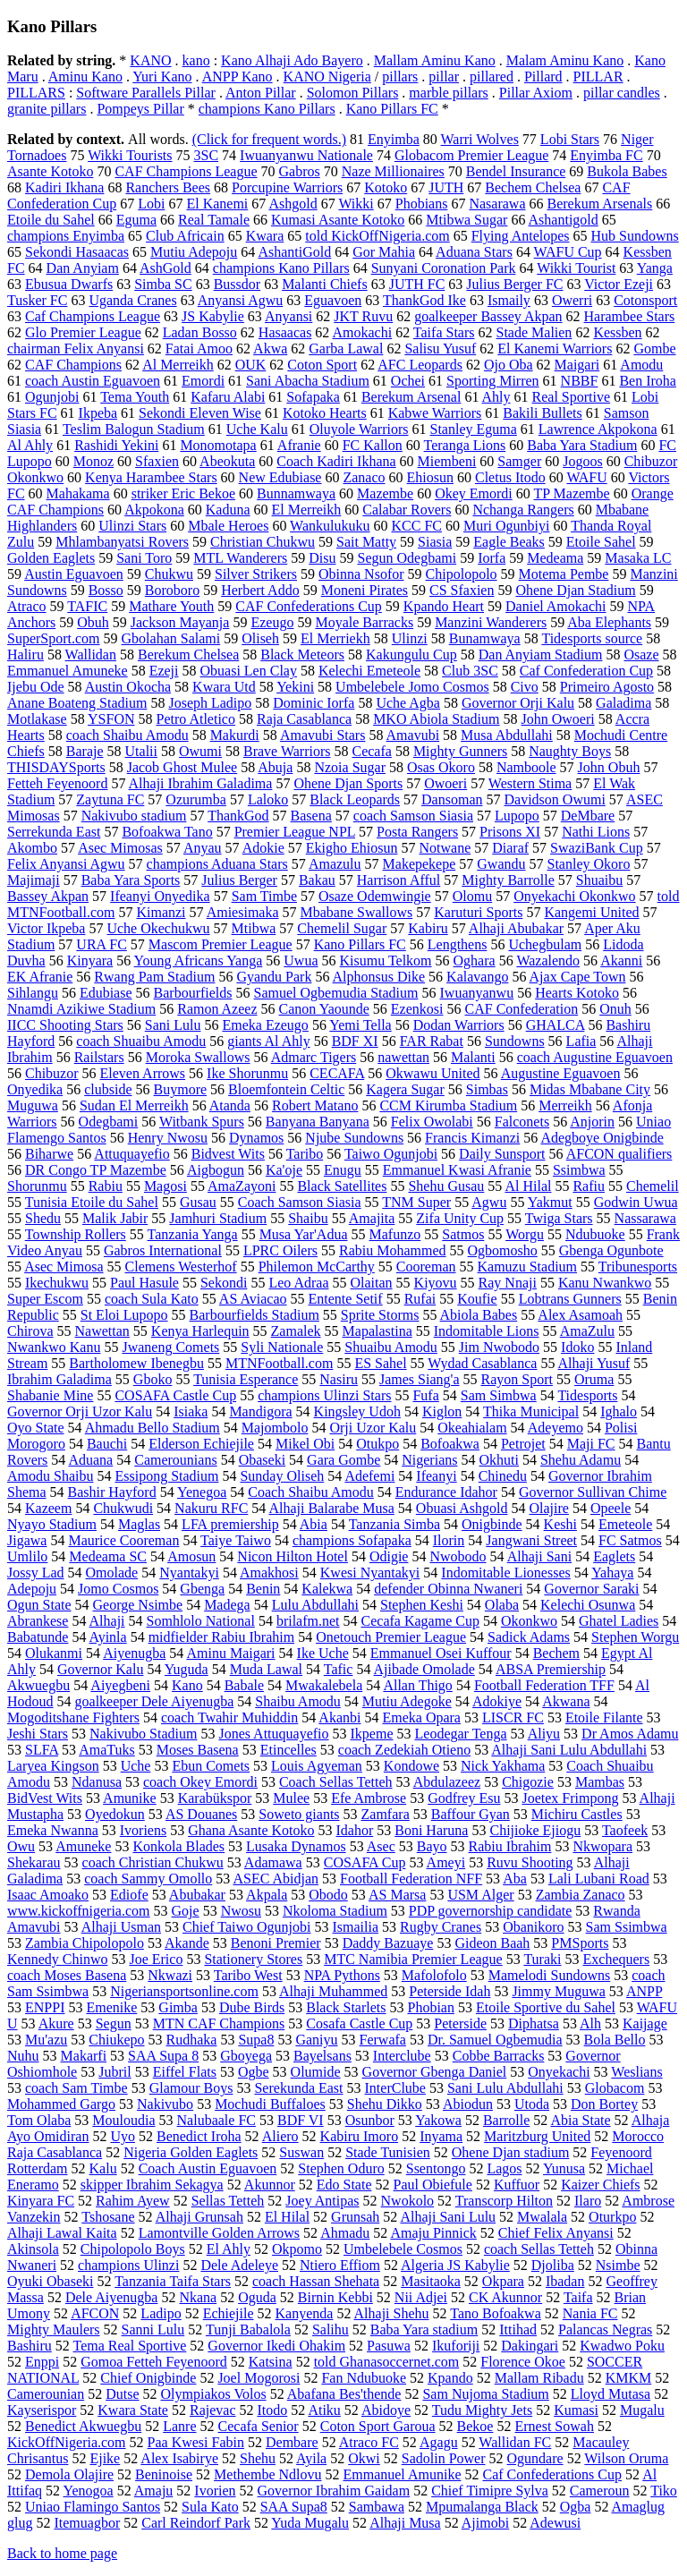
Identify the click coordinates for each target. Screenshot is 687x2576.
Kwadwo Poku (622, 2345)
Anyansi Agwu (241, 300)
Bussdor (237, 284)
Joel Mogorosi (258, 2377)
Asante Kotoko (50, 171)
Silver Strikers (256, 574)
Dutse (122, 2394)
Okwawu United (432, 1073)
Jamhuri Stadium (218, 1218)
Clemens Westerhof (181, 1266)
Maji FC (591, 1443)
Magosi (165, 1186)
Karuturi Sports (478, 912)
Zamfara (385, 1814)
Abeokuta (227, 461)
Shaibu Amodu (298, 1701)
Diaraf (510, 847)
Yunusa (564, 2168)
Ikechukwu (57, 1282)
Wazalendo (548, 960)
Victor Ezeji (618, 284)
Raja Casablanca (304, 719)
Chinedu (503, 1476)
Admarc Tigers (314, 1057)
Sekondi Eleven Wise (200, 413)
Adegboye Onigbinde (601, 1137)
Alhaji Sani (539, 1556)
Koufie (476, 1298)
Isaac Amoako (48, 1894)
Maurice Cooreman (123, 1540)
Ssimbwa (579, 1169)
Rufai (420, 1298)
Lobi (151, 203)
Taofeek (625, 1830)
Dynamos (256, 1137)
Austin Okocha (128, 686)
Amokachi (362, 332)
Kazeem (48, 1508)
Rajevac (213, 2410)
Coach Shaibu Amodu (310, 1492)
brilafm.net (308, 1620)
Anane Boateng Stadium (77, 702)
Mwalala (542, 2216)
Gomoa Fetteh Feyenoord (154, 2361)
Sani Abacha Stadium (307, 380)
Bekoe (475, 2426)
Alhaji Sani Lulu (448, 2216)
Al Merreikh (178, 364)
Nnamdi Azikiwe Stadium (81, 1008)
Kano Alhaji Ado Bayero (292, 60)
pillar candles (621, 92)
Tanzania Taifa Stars (172, 2281)
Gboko (153, 1379)
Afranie (299, 445)
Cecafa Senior (258, 2426)
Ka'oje (284, 1169)
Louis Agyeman (316, 1765)
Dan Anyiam (83, 268)
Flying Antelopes (520, 235)
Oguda (257, 2297)
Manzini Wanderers (491, 622)
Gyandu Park (273, 976)
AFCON (95, 2313)
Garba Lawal (346, 348)
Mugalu (642, 2410)
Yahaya (612, 1572)
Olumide (316, 2071)
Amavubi (413, 735)
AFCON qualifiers (619, 1153)
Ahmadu (344, 2232)
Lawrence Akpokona (598, 429)
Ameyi (446, 1862)
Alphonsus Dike (379, 976)
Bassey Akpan (48, 896)
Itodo (272, 2410)
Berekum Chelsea (188, 654)
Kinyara (90, 960)
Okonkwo (529, 1620)
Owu (21, 1846)
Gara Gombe (343, 1459)
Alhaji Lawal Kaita (62, 2232)
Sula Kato (210, 2506)
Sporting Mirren (492, 380)
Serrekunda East (53, 831)
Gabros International (163, 1250)
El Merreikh (307, 509)
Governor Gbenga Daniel (434, 2071)
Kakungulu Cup (411, 654)
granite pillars (46, 108)
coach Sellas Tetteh (539, 2249)
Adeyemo (555, 1427)
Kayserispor (41, 2410)
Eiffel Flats (184, 2071)
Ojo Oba (508, 364)
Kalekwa (326, 1588)
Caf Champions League (92, 316)
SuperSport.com (53, 638)
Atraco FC (369, 2442)
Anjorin (592, 1121)
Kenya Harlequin (200, 1331)
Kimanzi (160, 912)
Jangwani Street (531, 1540)
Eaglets (614, 1556)
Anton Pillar (260, 92)
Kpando (450, 2377)
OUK (251, 364)
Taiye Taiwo (235, 1540)
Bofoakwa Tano (167, 831)
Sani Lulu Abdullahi (505, 2088)
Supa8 (256, 2039)
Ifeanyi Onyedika (160, 896)
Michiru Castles (577, 1814)
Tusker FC (37, 300)
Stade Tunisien (387, 2152)
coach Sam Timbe (76, 2088)
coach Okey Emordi (200, 1782)
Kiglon (442, 1411)
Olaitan (372, 1282)
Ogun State (39, 1604)
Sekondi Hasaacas (77, 251)
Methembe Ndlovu (267, 2474)
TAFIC (87, 606)
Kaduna (228, 509)
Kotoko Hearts (325, 413)
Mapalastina (377, 1331)
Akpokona (154, 509)
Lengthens (458, 944)
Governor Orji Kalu (518, 702)
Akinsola (33, 2249)
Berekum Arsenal (411, 396)
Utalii (141, 751)
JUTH (445, 187)
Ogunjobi (52, 396)
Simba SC (162, 284)
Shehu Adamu (580, 1459)
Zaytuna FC (110, 799)
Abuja (275, 767)
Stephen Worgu (635, 1637)
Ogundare (535, 2458)
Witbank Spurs (201, 1121)
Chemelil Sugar (341, 928)
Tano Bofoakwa (495, 2313)
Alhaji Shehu (391, 2313)
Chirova (30, 1331)
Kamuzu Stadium (528, 1266)
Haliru (25, 654)
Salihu (330, 2329)
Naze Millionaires (393, 171)
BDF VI (300, 2120)
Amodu (641, 364)
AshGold (165, 268)
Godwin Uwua (636, 1202)
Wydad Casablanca (482, 1363)
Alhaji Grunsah (199, 2216)
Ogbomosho (503, 1250)
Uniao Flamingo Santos (92, 2506)
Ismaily (509, 300)
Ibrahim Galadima (59, 1379)
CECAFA (337, 1073)
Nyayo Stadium (52, 1524)
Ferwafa (383, 2039)
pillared (491, 76)
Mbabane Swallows (357, 912)
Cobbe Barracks (499, 2055)
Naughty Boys (570, 751)
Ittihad (518, 2329)
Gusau (198, 1202)
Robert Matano (315, 1105)
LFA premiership (230, 1524)
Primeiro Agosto (607, 686)
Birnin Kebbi (335, 2297)
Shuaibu (599, 880)
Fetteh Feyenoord (57, 783)
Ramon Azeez (217, 1008)
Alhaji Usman (121, 1926)
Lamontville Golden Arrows (219, 2232)
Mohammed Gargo (61, 2104)
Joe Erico (155, 1959)
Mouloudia (123, 2120)
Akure (56, 2023)
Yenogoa (89, 2490)
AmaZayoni (242, 1186)
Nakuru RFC (211, 1508)
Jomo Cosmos (118, 1588)
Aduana (90, 1459)
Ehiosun (430, 477)
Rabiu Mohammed (392, 1250)
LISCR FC (513, 1717)
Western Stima (530, 783)
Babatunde (37, 1637)
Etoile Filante (604, 1717)
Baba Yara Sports (131, 880)
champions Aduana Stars (217, 863)
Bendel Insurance (516, 171)
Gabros (299, 171)
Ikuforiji (455, 2345)
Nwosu (241, 1910)
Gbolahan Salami (171, 638)
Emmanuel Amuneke (67, 670)
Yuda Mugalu (310, 2522)
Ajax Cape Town (578, 976)
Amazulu (335, 863)
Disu (322, 557)
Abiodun (468, 2104)
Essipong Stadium (166, 1476)
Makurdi (234, 735)
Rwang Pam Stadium (154, 976)
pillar (443, 76)
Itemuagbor (87, 2522)
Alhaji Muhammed (333, 1991)
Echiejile (228, 2313)
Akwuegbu (38, 1685)
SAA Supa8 (293, 2506)
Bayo (432, 1846)
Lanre (179, 2426)
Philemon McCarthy (317, 1266)
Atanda (229, 1105)
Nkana (197, 2297)
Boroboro (172, 590)
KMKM (629, 2377)
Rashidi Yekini (116, 445)
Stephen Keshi (421, 1604)
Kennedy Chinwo (57, 1959)
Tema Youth (134, 396)
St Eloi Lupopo (124, 1314)
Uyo (122, 2136)
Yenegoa (201, 1492)
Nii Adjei (420, 2297)
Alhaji (107, 1620)
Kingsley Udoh (357, 1411)
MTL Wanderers (240, 557)
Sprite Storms (380, 1314)
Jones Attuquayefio (273, 1733)
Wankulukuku (329, 525)
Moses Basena (198, 1749)
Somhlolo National (201, 1620)
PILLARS (36, 92)
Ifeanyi (436, 1476)
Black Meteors (302, 654)
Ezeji (164, 670)
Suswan (301, 2152)
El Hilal (287, 2216)
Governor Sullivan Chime (592, 1492)
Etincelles (288, 1749)
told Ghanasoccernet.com (387, 2361)
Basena (311, 815)
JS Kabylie (213, 316)
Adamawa (273, 1862)
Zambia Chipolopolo (84, 1943)
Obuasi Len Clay (248, 670)
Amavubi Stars (323, 735)
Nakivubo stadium (134, 815)
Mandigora (260, 1411)
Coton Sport (322, 364)
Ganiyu (316, 2039)
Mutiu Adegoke (407, 1701)
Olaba (502, 1604)
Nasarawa (497, 203)
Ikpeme (372, 1733)
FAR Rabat (431, 1041)
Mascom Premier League (220, 944)
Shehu (258, 2458)
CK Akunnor (505, 2297)
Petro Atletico (196, 719)
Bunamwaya (485, 638)
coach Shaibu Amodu (127, 735)
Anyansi (288, 316)
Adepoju (31, 1588)
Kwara (265, 235)
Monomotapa (218, 445)
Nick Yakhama (503, 1765)
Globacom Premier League (471, 155)
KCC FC (416, 525)
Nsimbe (618, 2265)
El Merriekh (335, 638)
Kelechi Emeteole (369, 670)
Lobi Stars (569, 139)
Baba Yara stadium (424, 2329)
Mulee (291, 1798)
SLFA (41, 1749)
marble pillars (448, 92)
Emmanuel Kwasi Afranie (457, 1169)
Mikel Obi (305, 1443)
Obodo (328, 1894)
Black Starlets (346, 2007)
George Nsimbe (138, 1604)
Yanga (655, 268)
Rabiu (106, 1186)
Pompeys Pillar (140, 108)
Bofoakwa (449, 1443)
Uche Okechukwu (157, 928)
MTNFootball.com (279, 1363)
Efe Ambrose (368, 1798)
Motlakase (37, 719)
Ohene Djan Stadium (575, 590)
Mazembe (385, 493)
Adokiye (497, 1701)
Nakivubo (165, 2104)
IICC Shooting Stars (65, 1025)
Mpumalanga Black (482, 2506)
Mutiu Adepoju (193, 251)
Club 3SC (470, 670)
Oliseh (260, 638)
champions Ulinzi (128, 2265)
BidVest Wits (44, 1798)
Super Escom (45, 1298)
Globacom (615, 2088)
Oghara (475, 960)
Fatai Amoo (199, 348)
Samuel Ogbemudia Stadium (336, 992)
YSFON (111, 719)
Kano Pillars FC (392, 108)
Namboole (526, 767)
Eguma (136, 219)
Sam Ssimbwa (626, 1926)
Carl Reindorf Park (195, 2522)
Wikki (355, 203)
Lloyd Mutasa (610, 2394)
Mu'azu (46, 2039)
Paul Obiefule (432, 2184)
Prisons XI (509, 831)
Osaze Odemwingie (374, 896)
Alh (590, 2023)
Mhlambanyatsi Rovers (122, 541)
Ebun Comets (211, 1765)
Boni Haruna (431, 1830)
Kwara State (133, 2410)
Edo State (344, 2184)
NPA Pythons (342, 1975)
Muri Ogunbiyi (506, 525)
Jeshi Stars (37, 1733)
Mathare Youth (171, 606)
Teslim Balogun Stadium (134, 429)
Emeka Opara (421, 1717)
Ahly (496, 396)
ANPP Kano (237, 76)
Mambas (599, 1782)
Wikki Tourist (576, 268)
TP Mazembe (572, 493)
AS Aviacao (253, 1298)
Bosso (106, 590)
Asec (381, 1846)
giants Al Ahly (268, 1041)
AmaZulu (587, 1331)
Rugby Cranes (440, 1926)
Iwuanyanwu (477, 992)
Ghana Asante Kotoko (251, 1830)
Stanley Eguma (473, 429)
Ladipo (160, 2313)
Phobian (431, 2007)
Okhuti (498, 1459)
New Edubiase (280, 477)
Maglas (139, 1524)
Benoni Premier (276, 1943)
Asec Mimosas (120, 847)
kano (196, 60)
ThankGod (238, 815)
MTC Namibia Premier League (413, 1959)
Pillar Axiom (535, 92)
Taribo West (248, 1975)
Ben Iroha (647, 380)
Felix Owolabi (432, 1121)
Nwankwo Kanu (53, 1347)
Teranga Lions (465, 445)
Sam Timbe (264, 896)
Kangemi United (591, 912)
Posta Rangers (417, 831)
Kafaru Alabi (228, 396)
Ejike (104, 2458)
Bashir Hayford (112, 1492)
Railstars (99, 1057)
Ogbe (253, 2071)
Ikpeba (98, 413)
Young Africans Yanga (198, 960)
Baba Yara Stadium (582, 445)
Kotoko (385, 187)
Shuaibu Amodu (390, 1347)
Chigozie (528, 1782)
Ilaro (587, 2200)
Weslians (636, 2071)
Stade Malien (534, 332)
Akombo (32, 847)
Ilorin (449, 1540)
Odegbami (109, 1121)
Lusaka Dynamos (296, 1846)
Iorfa (491, 557)
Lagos (504, 2168)
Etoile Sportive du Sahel (545, 2007)
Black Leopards (355, 799)
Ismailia (355, 1926)
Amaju (154, 2490)
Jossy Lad (35, 1572)
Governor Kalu (100, 1669)
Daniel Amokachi (555, 606)
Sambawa (376, 2506)
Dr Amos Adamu (629, 1733)
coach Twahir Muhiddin (229, 1717)
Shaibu (307, 1218)
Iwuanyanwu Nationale (306, 155)
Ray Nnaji (508, 1282)
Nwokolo (408, 2200)
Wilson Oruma (626, 2458)
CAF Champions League (185, 171)
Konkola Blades (178, 1846)
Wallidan (90, 654)
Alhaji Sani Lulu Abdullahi (569, 1749)
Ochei (408, 380)
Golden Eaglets (51, 557)
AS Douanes (201, 1814)
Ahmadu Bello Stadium (152, 1427)
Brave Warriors (287, 751)
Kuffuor (516, 2184)
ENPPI (44, 2007)
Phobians (421, 203)
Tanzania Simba (394, 1524)
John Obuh (609, 767)
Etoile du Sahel (51, 219)
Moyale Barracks (364, 622)
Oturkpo (612, 2216)
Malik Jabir (115, 1218)
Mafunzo (395, 1234)
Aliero (280, 2136)
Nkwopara (602, 1846)
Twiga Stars (559, 1218)
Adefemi (369, 1476)
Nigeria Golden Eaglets (190, 2152)
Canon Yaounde (324, 1008)
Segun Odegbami (406, 557)
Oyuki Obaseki (50, 2281)
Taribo (305, 1153)
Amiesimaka (243, 912)
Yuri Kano (161, 76)
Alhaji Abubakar (516, 928)
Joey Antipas (322, 2200)
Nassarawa (645, 1218)
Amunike (130, 1798)
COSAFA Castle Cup (175, 1395)
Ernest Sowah (553, 2426)
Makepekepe (419, 863)
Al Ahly (30, 445)
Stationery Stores (253, 1959)
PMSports (579, 1943)
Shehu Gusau (446, 1186)
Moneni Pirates (364, 590)
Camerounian (45, 2394)
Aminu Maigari (230, 1653)
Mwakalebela (323, 1685)
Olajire (549, 1508)
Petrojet (523, 1443)
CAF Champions (73, 364)
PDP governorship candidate (490, 1910)
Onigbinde (492, 1524)
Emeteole (625, 1524)
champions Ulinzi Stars (324, 1395)
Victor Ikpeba (46, 928)
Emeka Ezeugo (265, 1025)
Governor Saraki (591, 1588)
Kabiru (427, 928)
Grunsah (355, 2216)
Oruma (594, 1379)
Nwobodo (457, 1556)
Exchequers (616, 1959)
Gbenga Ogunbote (611, 1250)
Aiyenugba (134, 1653)
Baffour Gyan (470, 1814)
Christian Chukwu (262, 541)
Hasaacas (285, 332)
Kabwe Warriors (435, 413)
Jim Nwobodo (499, 1347)
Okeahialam (471, 1427)
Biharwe (49, 1153)
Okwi (364, 2458)
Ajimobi (485, 2522)
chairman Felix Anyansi (75, 348)
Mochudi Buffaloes (270, 2104)
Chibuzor (52, 1073)
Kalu (103, 2168)
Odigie (389, 1556)
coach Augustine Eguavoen (595, 1057)
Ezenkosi (417, 1008)
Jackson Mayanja (180, 622)
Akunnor (269, 2184)
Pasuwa (389, 2345)
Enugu (342, 1169)
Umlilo (27, 1556)
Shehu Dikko (384, 2104)
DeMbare (588, 815)
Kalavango (477, 976)
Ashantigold (563, 219)
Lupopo (517, 815)
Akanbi (339, 1717)
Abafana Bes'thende (344, 2394)
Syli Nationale (282, 1347)
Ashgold (292, 203)
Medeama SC (108, 1556)
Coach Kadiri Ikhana (335, 461)
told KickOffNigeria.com (377, 235)
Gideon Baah (492, 1943)
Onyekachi (558, 2071)
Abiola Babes (479, 1314)
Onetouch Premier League (391, 1637)
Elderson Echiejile (201, 1443)
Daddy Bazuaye (388, 1943)
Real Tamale (214, 219)
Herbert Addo (260, 590)
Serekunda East (298, 2088)
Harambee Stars (629, 316)
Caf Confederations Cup (552, 2474)
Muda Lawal (266, 1669)
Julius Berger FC (514, 284)
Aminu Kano (85, 76)
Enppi (42, 2361)
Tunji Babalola (248, 2329)
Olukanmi (53, 1653)
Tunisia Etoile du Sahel (91, 1202)
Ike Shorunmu (247, 1073)
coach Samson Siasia (413, 815)
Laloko (268, 799)
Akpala (266, 1894)
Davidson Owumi (555, 799)
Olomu (472, 896)
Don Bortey (604, 2104)
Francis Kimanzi (472, 1137)
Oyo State (35, 1427)
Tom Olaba (39, 2120)
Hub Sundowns (635, 235)
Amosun (191, 1556)
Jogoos (582, 461)
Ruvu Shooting (529, 1862)
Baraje (85, 751)
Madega (227, 1604)
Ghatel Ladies (618, 1620)
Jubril (114, 2071)
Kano (187, 1685)
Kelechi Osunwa (587, 1604)
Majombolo (275, 1427)
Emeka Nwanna (52, 1830)
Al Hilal (528, 1186)
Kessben (617, 332)
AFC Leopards (419, 364)
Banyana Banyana (317, 1121)
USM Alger (480, 1894)
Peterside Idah (449, 1991)
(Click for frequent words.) (269, 139)
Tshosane (107, 2216)
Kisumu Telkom (386, 960)
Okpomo (297, 2249)
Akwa (270, 348)
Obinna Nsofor (361, 574)
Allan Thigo (417, 1685)
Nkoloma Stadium (335, 1910)
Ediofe (129, 1894)
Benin (263, 1588)
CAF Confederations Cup (308, 606)
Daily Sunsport (502, 1153)
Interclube (402, 2055)
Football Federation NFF (411, 1878)
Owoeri (445, 783)
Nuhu (23, 2055)
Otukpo (377, 1443)
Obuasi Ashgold (462, 1508)
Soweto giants (299, 1814)
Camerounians (175, 1459)
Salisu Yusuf (440, 348)
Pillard (543, 76)
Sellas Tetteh (228, 2200)
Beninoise (163, 2474)
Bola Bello (615, 2039)
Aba (515, 1878)
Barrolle (506, 2120)
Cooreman (426, 1266)
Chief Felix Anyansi (556, 2232)
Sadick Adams (529, 1637)
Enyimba (394, 139)
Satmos (463, 1234)
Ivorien (214, 2490)
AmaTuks (107, 1749)
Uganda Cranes (132, 300)
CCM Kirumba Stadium (448, 1105)
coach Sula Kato (152, 1298)
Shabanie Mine (50, 1395)
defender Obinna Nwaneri (448, 1588)
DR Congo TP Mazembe (95, 1169)
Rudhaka (191, 2039)
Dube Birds (251, 2007)
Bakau (317, 880)
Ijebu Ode (35, 686)
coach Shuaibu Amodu (141, 1041)
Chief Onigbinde (148, 2377)
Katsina (271, 2361)
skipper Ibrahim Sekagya (152, 2184)
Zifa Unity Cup (460, 1218)
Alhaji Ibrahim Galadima (201, 783)
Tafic (338, 1669)
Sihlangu (32, 992)
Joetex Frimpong (570, 1798)
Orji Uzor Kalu (372, 1427)
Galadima (623, 702)
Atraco (27, 606)
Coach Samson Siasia (299, 1202)
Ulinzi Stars (132, 525)
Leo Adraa (298, 1282)
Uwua (301, 960)
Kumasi (576, 2410)
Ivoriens (143, 1830)
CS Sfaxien (461, 590)
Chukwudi (123, 1508)
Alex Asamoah (580, 1314)
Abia (313, 1524)
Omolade (112, 1572)
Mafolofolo (434, 1975)
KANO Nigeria (327, 76)
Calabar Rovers (406, 509)
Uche (136, 1765)
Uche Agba (408, 702)
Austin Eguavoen (73, 574)
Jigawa (27, 1540)
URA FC (101, 944)
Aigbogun (215, 1169)
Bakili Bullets (542, 413)
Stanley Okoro (589, 863)
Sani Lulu (173, 1025)
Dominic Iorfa (313, 702)
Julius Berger (239, 880)
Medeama (555, 557)
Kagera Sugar (405, 1089)
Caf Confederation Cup (586, 670)
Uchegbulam (544, 944)
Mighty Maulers (53, 2329)
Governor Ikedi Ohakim (276, 2345)
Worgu (524, 1234)
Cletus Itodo (510, 477)
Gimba (178, 2007)
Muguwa (32, 1105)
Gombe (654, 348)
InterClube (395, 2088)
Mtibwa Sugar (466, 219)
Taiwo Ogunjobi (390, 1153)
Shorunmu (37, 1186)
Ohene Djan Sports (348, 783)
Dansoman (451, 799)
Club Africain (185, 235)
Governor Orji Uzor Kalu (79, 1411)
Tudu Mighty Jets (482, 2410)
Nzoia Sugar (350, 767)
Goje (185, 1910)
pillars (400, 76)
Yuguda (186, 1669)
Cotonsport (645, 300)
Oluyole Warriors (359, 429)
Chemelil (652, 1186)
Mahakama (78, 493)
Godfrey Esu (464, 1798)
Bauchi (107, 1443)
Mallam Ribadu (539, 2377)
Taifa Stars (444, 332)
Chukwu (169, 574)
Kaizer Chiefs (600, 2184)
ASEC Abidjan (275, 1878)
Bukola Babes (626, 171)
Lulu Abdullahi (315, 1604)
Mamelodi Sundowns (549, 1975)
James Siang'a (419, 1379)
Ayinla (108, 1637)
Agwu (488, 1202)
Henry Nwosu (168, 1137)
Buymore (181, 1089)
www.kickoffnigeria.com (78, 1910)
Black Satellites (341, 1186)
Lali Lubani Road (598, 1878)
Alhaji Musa (405, 2522)
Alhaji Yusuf (594, 1363)
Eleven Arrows (143, 1073)
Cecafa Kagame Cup (420, 1620)
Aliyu (544, 1733)
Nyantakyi (189, 1572)
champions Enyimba (65, 235)
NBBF (579, 380)
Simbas (487, 1089)
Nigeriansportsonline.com (184, 1991)
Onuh (615, 1008)
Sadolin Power (444, 2458)
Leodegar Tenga (461, 1733)
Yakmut (550, 1202)
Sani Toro (144, 557)
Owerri (572, 300)
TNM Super (416, 1202)
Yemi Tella (360, 1025)
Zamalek (296, 1331)
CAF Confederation (522, 1008)
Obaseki (262, 1459)
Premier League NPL (294, 831)
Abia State (580, 2120)
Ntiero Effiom (340, 2265)
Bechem (556, 1653)
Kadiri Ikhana (64, 187)
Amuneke (83, 1846)
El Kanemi (217, 203)
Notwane (445, 847)
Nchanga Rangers (522, 509)
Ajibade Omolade (424, 1669)
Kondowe (411, 1765)
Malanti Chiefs (325, 284)
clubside (107, 1089)
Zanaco (364, 477)
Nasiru (338, 1379)
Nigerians (429, 1459)
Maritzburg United (537, 2136)
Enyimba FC (606, 155)
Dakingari (529, 2345)
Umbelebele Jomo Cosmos (412, 686)
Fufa (425, 1395)
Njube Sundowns (354, 1137)
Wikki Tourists (130, 155)
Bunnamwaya (296, 493)
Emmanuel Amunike (403, 2474)
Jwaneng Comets (170, 1347)
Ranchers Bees (167, 187)
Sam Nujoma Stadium (485, 2394)
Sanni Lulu (153, 2329)
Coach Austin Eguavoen (208, 2168)
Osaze (640, 654)
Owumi (200, 751)
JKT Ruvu (363, 316)
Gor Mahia (383, 251)
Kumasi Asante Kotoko (337, 219)
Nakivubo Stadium (143, 1733)
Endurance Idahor (446, 1492)
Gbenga (202, 1588)
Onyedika (35, 1089)
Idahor (354, 1830)
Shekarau (34, 1862)
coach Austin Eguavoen (92, 380)
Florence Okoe (522, 2361)
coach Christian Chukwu (153, 1862)
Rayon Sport (516, 1379)
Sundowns (515, 1041)
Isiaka (191, 1411)
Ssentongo (436, 2168)
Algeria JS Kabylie (455, 2265)
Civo (525, 686)
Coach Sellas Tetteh (336, 1782)
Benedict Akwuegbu (83, 2426)
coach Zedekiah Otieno (404, 1749)
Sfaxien (157, 461)
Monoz (93, 461)
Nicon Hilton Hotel (292, 1556)
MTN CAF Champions (219, 2023)
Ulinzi (410, 638)
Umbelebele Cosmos (403, 2249)
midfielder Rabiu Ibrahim (221, 1637)
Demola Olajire (69, 2474)
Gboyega (246, 2055)
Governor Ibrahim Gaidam (334, 2490)
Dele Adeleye (239, 2265)
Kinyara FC (40, 2200)
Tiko (663, 2490)
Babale (244, 1685)
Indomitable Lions (486, 1331)
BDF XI (355, 1041)
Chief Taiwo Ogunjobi (246, 1926)
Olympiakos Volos (214, 2394)
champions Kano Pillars (267, 108)
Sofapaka (313, 396)
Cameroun (600, 2490)
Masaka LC (638, 557)
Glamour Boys (191, 2088)
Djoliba (552, 2265)
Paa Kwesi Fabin (196, 2442)
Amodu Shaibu (50, 1476)
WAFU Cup (568, 251)
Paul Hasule (144, 1282)
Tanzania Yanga (193, 1234)
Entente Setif (346, 1298)
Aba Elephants (609, 622)
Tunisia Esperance (245, 1379)
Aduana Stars (474, 251)
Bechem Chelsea (533, 187)
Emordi (203, 380)
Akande (187, 1943)
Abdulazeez (447, 1782)
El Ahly (228, 2249)
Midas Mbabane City (590, 1089)
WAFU (586, 477)
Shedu (43, 1218)
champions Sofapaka (352, 1540)
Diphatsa (533, 2023)
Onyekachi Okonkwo (574, 896)
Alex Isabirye (179, 2458)
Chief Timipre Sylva (489, 2490)
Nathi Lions (596, 831)
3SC (206, 155)
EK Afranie (39, 976)
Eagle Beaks (509, 541)
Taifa (578, 2297)
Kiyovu (435, 1282)
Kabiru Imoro (359, 2136)
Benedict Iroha (199, 2136)
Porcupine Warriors (287, 187)
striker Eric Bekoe (183, 493)
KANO (150, 60)
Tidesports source (591, 638)
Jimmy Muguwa (558, 1991)
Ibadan (565, 2281)
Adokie (263, 847)
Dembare (292, 2442)
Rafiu (588, 1186)
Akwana (565, 1701)
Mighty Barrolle (508, 880)
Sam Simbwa (499, 1395)
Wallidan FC (515, 2442)
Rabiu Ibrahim (510, 1846)
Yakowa (438, 2120)
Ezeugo (271, 622)
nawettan (403, 1057)
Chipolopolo (461, 574)
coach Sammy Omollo (148, 1878)
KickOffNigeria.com (66, 2442)
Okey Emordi (474, 493)
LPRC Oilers (280, 1250)
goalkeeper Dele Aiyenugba (154, 1701)
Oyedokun (115, 1814)
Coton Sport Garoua (378, 2426)
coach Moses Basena (66, 1975)
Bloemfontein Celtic (286, 1089)
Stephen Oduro (341, 2168)
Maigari (577, 364)
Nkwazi (170, 1975)
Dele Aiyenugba (111, 2297)
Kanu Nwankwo (604, 1282)
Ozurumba (195, 799)
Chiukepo (116, 2039)
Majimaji (33, 880)
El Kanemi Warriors (554, 348)
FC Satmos (630, 1540)
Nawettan (102, 1331)
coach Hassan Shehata (315, 2281)
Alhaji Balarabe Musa (331, 1508)
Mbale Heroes (228, 525)
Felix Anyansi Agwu (66, 863)
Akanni (621, 960)
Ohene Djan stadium (511, 2152)
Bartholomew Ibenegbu (136, 1363)
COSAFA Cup (365, 1862)
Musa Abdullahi (507, 735)
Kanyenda (305, 2313)
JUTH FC (417, 284)
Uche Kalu (257, 429)
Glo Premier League (83, 332)
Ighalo (618, 1411)
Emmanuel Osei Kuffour (441, 1653)
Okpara (503, 2281)
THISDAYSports (56, 767)
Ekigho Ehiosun (352, 847)
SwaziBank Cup (596, 847)
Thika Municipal (531, 1411)
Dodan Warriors (459, 1025)
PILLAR (598, 76)
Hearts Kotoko (577, 992)
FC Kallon (373, 445)
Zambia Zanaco (580, 1894)
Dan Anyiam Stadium (541, 654)
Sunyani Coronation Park (443, 268)
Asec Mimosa (63, 1266)
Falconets (522, 1121)
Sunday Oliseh (282, 1476)
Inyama (441, 2136)
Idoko (577, 1347)
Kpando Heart (443, 606)
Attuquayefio (131, 1153)
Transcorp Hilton (504, 2200)
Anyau (202, 847)
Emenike (111, 2007)
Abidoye (386, 2410)
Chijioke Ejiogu (535, 1830)
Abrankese (37, 1620)
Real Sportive (571, 396)
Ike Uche (323, 1653)
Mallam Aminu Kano (435, 60)
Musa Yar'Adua (303, 1234)
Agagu (439, 2442)
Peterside (460, 2023)
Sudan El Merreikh (134, 1105)
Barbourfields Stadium (254, 1314)
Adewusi (555, 2522)
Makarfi (84, 2055)
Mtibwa (254, 928)
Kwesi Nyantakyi (370, 1572)
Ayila (311, 2458)
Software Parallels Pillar (146, 92)
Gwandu (501, 863)
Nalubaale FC (216, 2120)
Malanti (473, 1057)
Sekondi (223, 1282)
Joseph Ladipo (209, 702)
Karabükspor (215, 1798)
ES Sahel (380, 1363)
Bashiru (29, 2345)
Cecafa (371, 751)
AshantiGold (294, 251)
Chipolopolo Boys (133, 2249)
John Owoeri (557, 719)
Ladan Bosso (200, 332)
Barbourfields (193, 992)
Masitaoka (431, 2281)
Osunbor (369, 2120)
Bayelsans (322, 2055)
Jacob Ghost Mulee (182, 767)
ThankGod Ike (424, 300)
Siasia (435, 541)
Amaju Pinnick (433, 2232)
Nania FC (590, 2313)
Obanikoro (533, 1926)
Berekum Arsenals (599, 203)
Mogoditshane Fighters (73, 1717)
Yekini (295, 686)
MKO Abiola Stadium (436, 719)
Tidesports (587, 1395)
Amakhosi (269, 1572)
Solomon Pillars (353, 92)
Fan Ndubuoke (363, 2377)
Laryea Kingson (53, 1765)
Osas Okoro (441, 767)
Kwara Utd (224, 686)
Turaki (542, 1959)
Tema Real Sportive (130, 2345)
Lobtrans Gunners (570, 1298)
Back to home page (62, 2553)
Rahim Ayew (133, 2200)
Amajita (372, 1218)
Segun (113, 2023)
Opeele (610, 1508)
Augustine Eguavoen (561, 1073)
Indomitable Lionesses (505, 1572)
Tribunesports (637, 1266)
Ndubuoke (595, 1234)
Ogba (575, 2506)
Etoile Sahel (601, 541)
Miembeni (447, 461)
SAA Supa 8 (163, 2055)
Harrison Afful (398, 880)
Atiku (324, 2410)
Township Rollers (75, 1234)
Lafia (581, 1041)
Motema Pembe (564, 574)
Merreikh (565, 1105)
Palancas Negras (605, 2329)
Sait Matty (366, 541)
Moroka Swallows (198, 1057)
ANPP (644, 1991)
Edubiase (106, 992)
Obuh (93, 622)
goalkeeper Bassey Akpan (488, 316)
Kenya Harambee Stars (151, 477)
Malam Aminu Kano (565, 60)
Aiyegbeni (120, 1685)
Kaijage (645, 2023)
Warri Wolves (480, 139)
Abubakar (197, 1894)
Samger (519, 461)
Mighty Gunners (460, 751)
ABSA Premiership (551, 1669)
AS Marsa (397, 1894)
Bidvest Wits (228, 1153)
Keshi (560, 1524)
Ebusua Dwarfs (69, 284)
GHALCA (555, 1025)
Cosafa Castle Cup (359, 2023)
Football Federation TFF (544, 1685)
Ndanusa (97, 1782)
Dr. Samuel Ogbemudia (495, 2039)
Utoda (531, 2104)
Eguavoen (332, 300)
